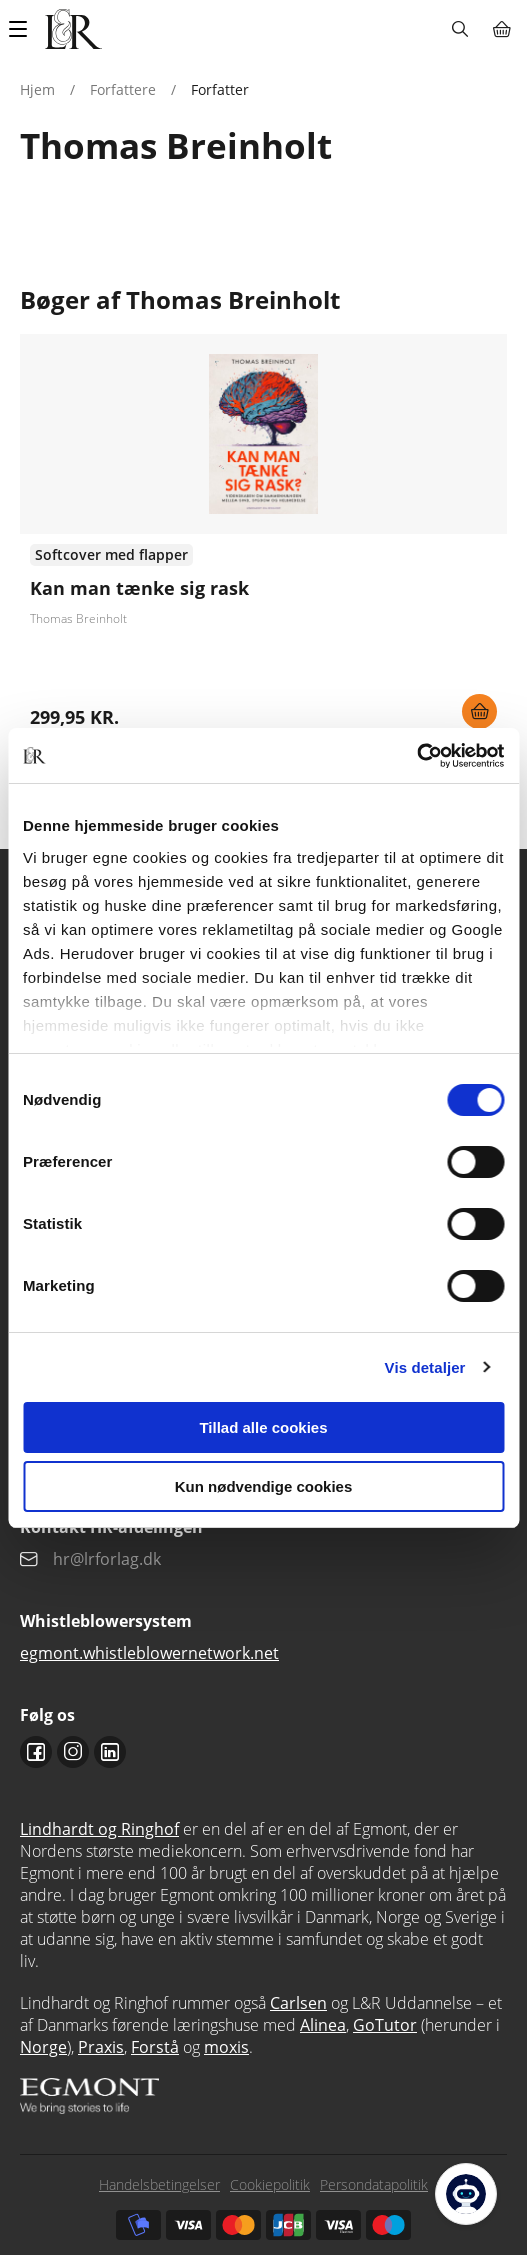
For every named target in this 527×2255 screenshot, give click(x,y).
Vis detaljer (425, 1367)
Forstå (155, 2047)
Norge (43, 2047)
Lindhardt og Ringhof (99, 1829)
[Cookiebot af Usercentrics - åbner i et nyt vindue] (416, 756)
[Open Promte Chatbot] (466, 2194)
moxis (226, 2047)
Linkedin (110, 1752)
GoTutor (385, 2025)
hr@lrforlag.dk (107, 1559)
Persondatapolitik (374, 2184)
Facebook (36, 1752)
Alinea (323, 2025)
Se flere (263, 539)
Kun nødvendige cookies (264, 1486)
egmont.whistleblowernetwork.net (149, 1653)
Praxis (101, 2047)
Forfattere (123, 89)
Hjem (37, 89)
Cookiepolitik (270, 2184)
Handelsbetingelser (159, 2184)
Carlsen (298, 2003)
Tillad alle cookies (263, 1427)
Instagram (73, 1752)
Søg (459, 29)
